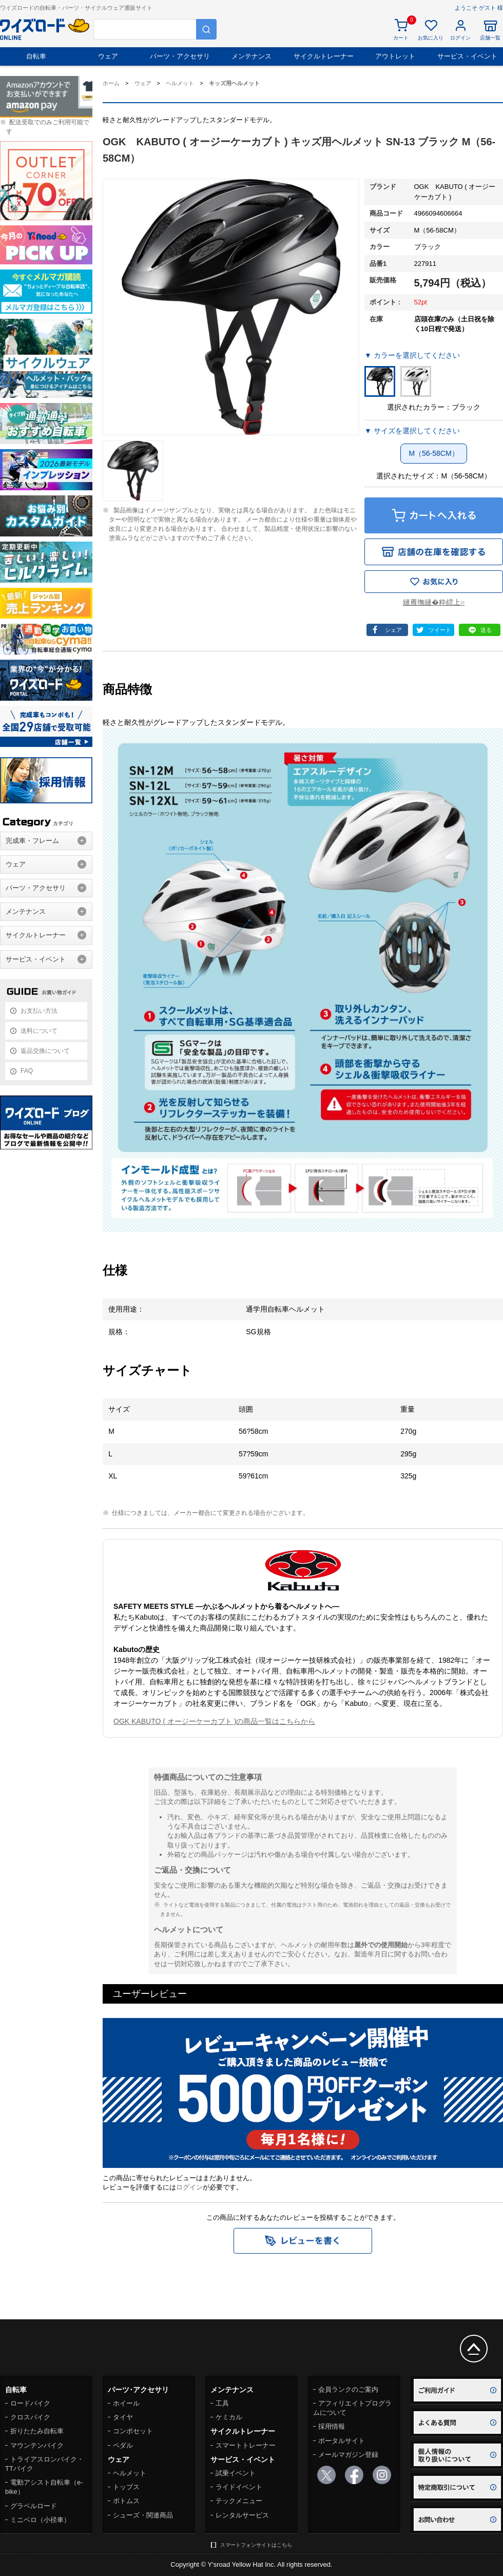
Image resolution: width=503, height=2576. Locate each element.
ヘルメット (129, 2473)
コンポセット (133, 2431)
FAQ (27, 1070)
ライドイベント (239, 2487)
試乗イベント (236, 2473)
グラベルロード (33, 2506)
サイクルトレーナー (324, 56)
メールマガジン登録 (348, 2454)
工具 (222, 2403)
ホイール (126, 2403)
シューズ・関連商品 (143, 2515)
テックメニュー (239, 2501)
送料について (39, 1030)
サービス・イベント (467, 56)
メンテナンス (251, 56)
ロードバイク (30, 2403)
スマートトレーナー (246, 2445)
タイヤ (123, 2417)
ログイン (189, 2187)
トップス (126, 2487)
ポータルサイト (341, 2441)
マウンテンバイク (37, 2445)
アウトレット (395, 56)
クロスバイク (30, 2417)
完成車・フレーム (32, 840)
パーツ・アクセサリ (180, 56)
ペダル (123, 2445)
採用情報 (331, 2426)
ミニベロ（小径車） (40, 2520)
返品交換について (45, 1050)
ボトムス (126, 2501)
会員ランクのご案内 (348, 2389)
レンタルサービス (242, 2515)
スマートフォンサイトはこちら (256, 2545)
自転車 (36, 56)
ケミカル (229, 2417)
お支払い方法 (39, 1010)
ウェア (108, 56)
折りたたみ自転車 (37, 2431)
